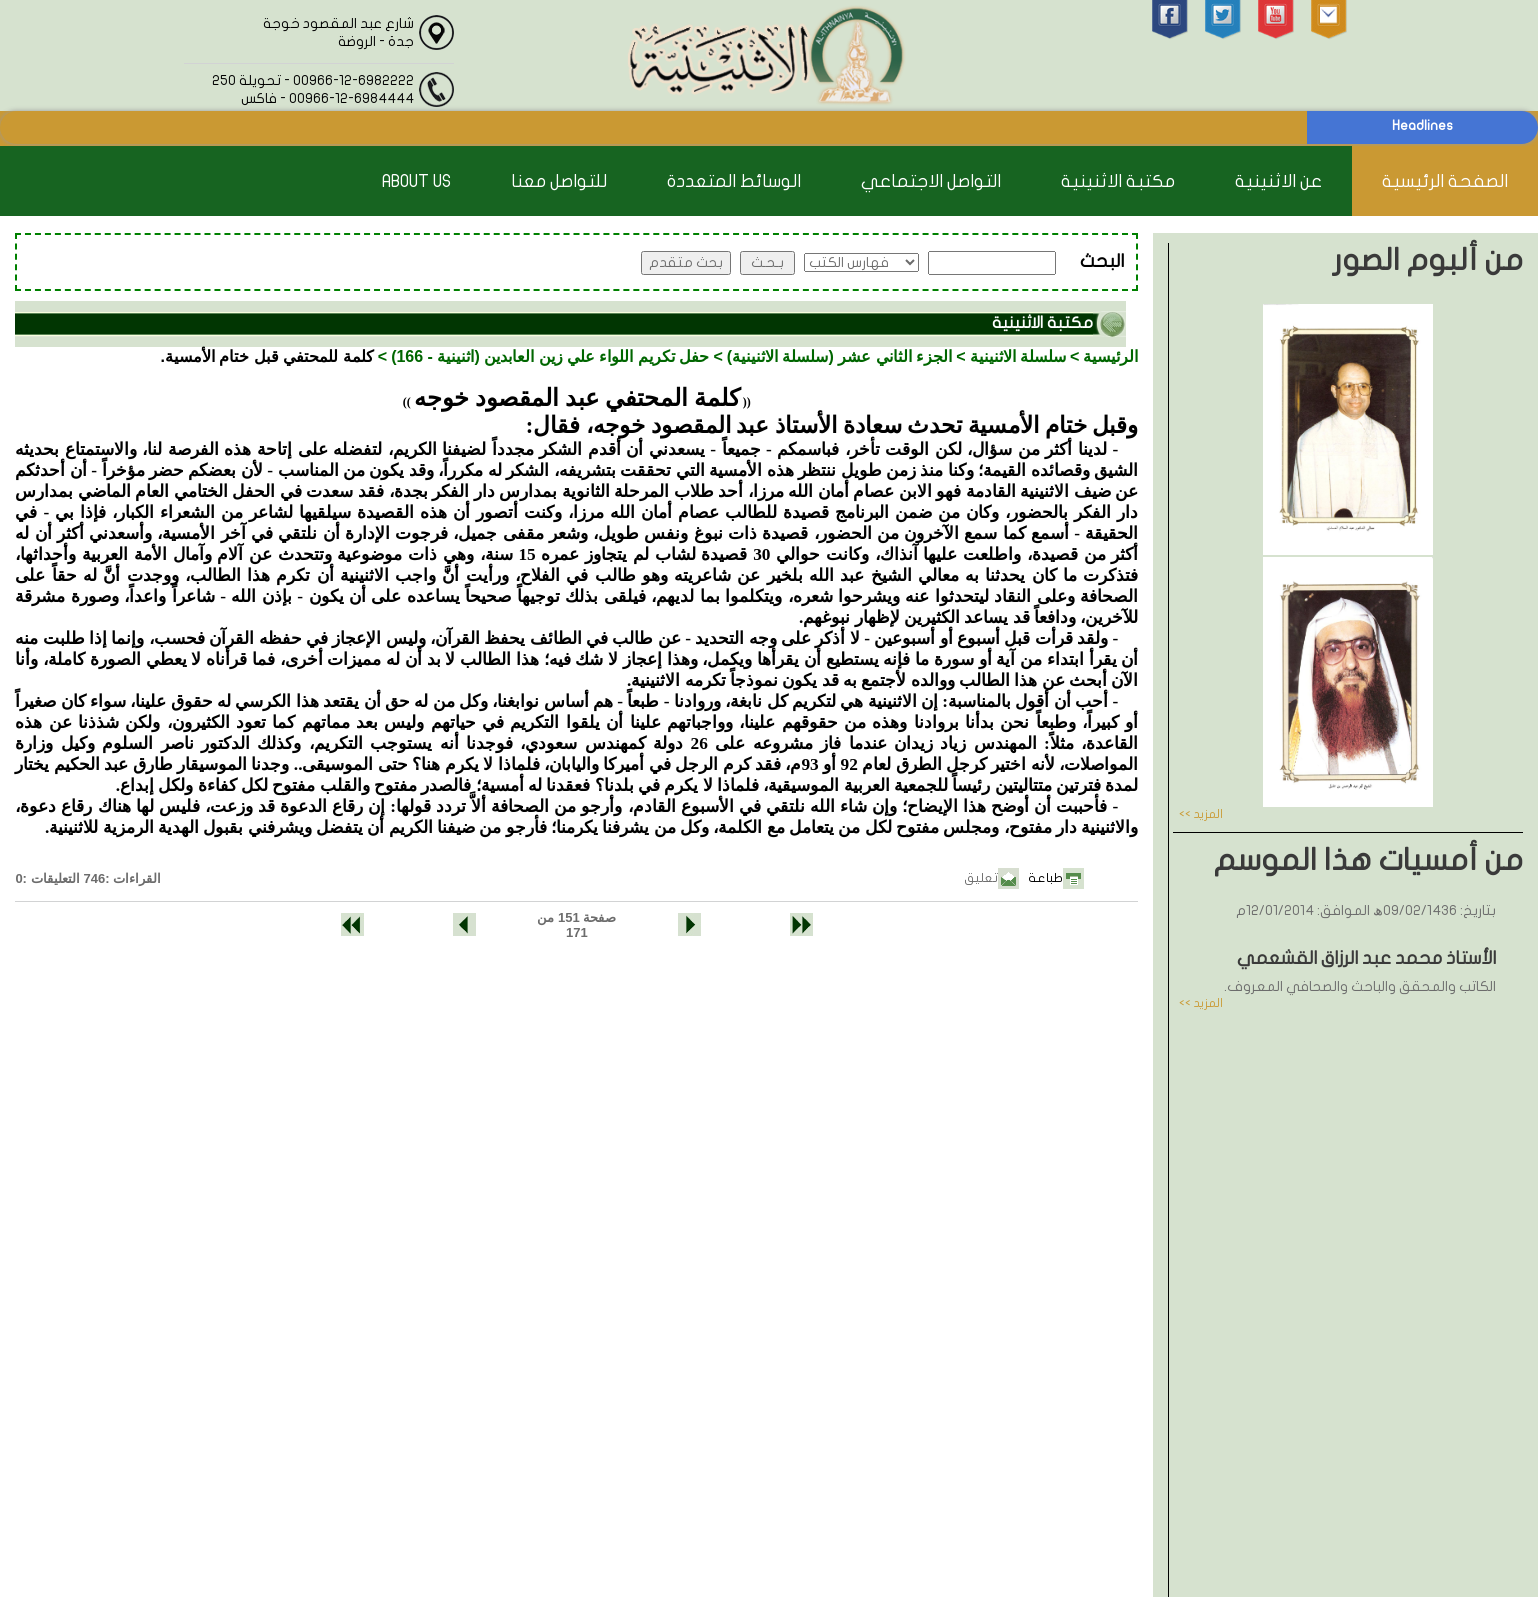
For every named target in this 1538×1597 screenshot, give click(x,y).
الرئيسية (1110, 356)
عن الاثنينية (1278, 181)
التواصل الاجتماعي (931, 181)
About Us (416, 181)
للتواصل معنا (559, 181)
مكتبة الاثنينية (1118, 181)
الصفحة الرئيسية (1445, 181)
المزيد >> (1201, 814)
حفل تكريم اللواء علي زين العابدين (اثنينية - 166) (550, 356)
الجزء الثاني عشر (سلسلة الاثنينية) (839, 356)
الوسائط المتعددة (734, 181)
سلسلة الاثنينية (1018, 356)
